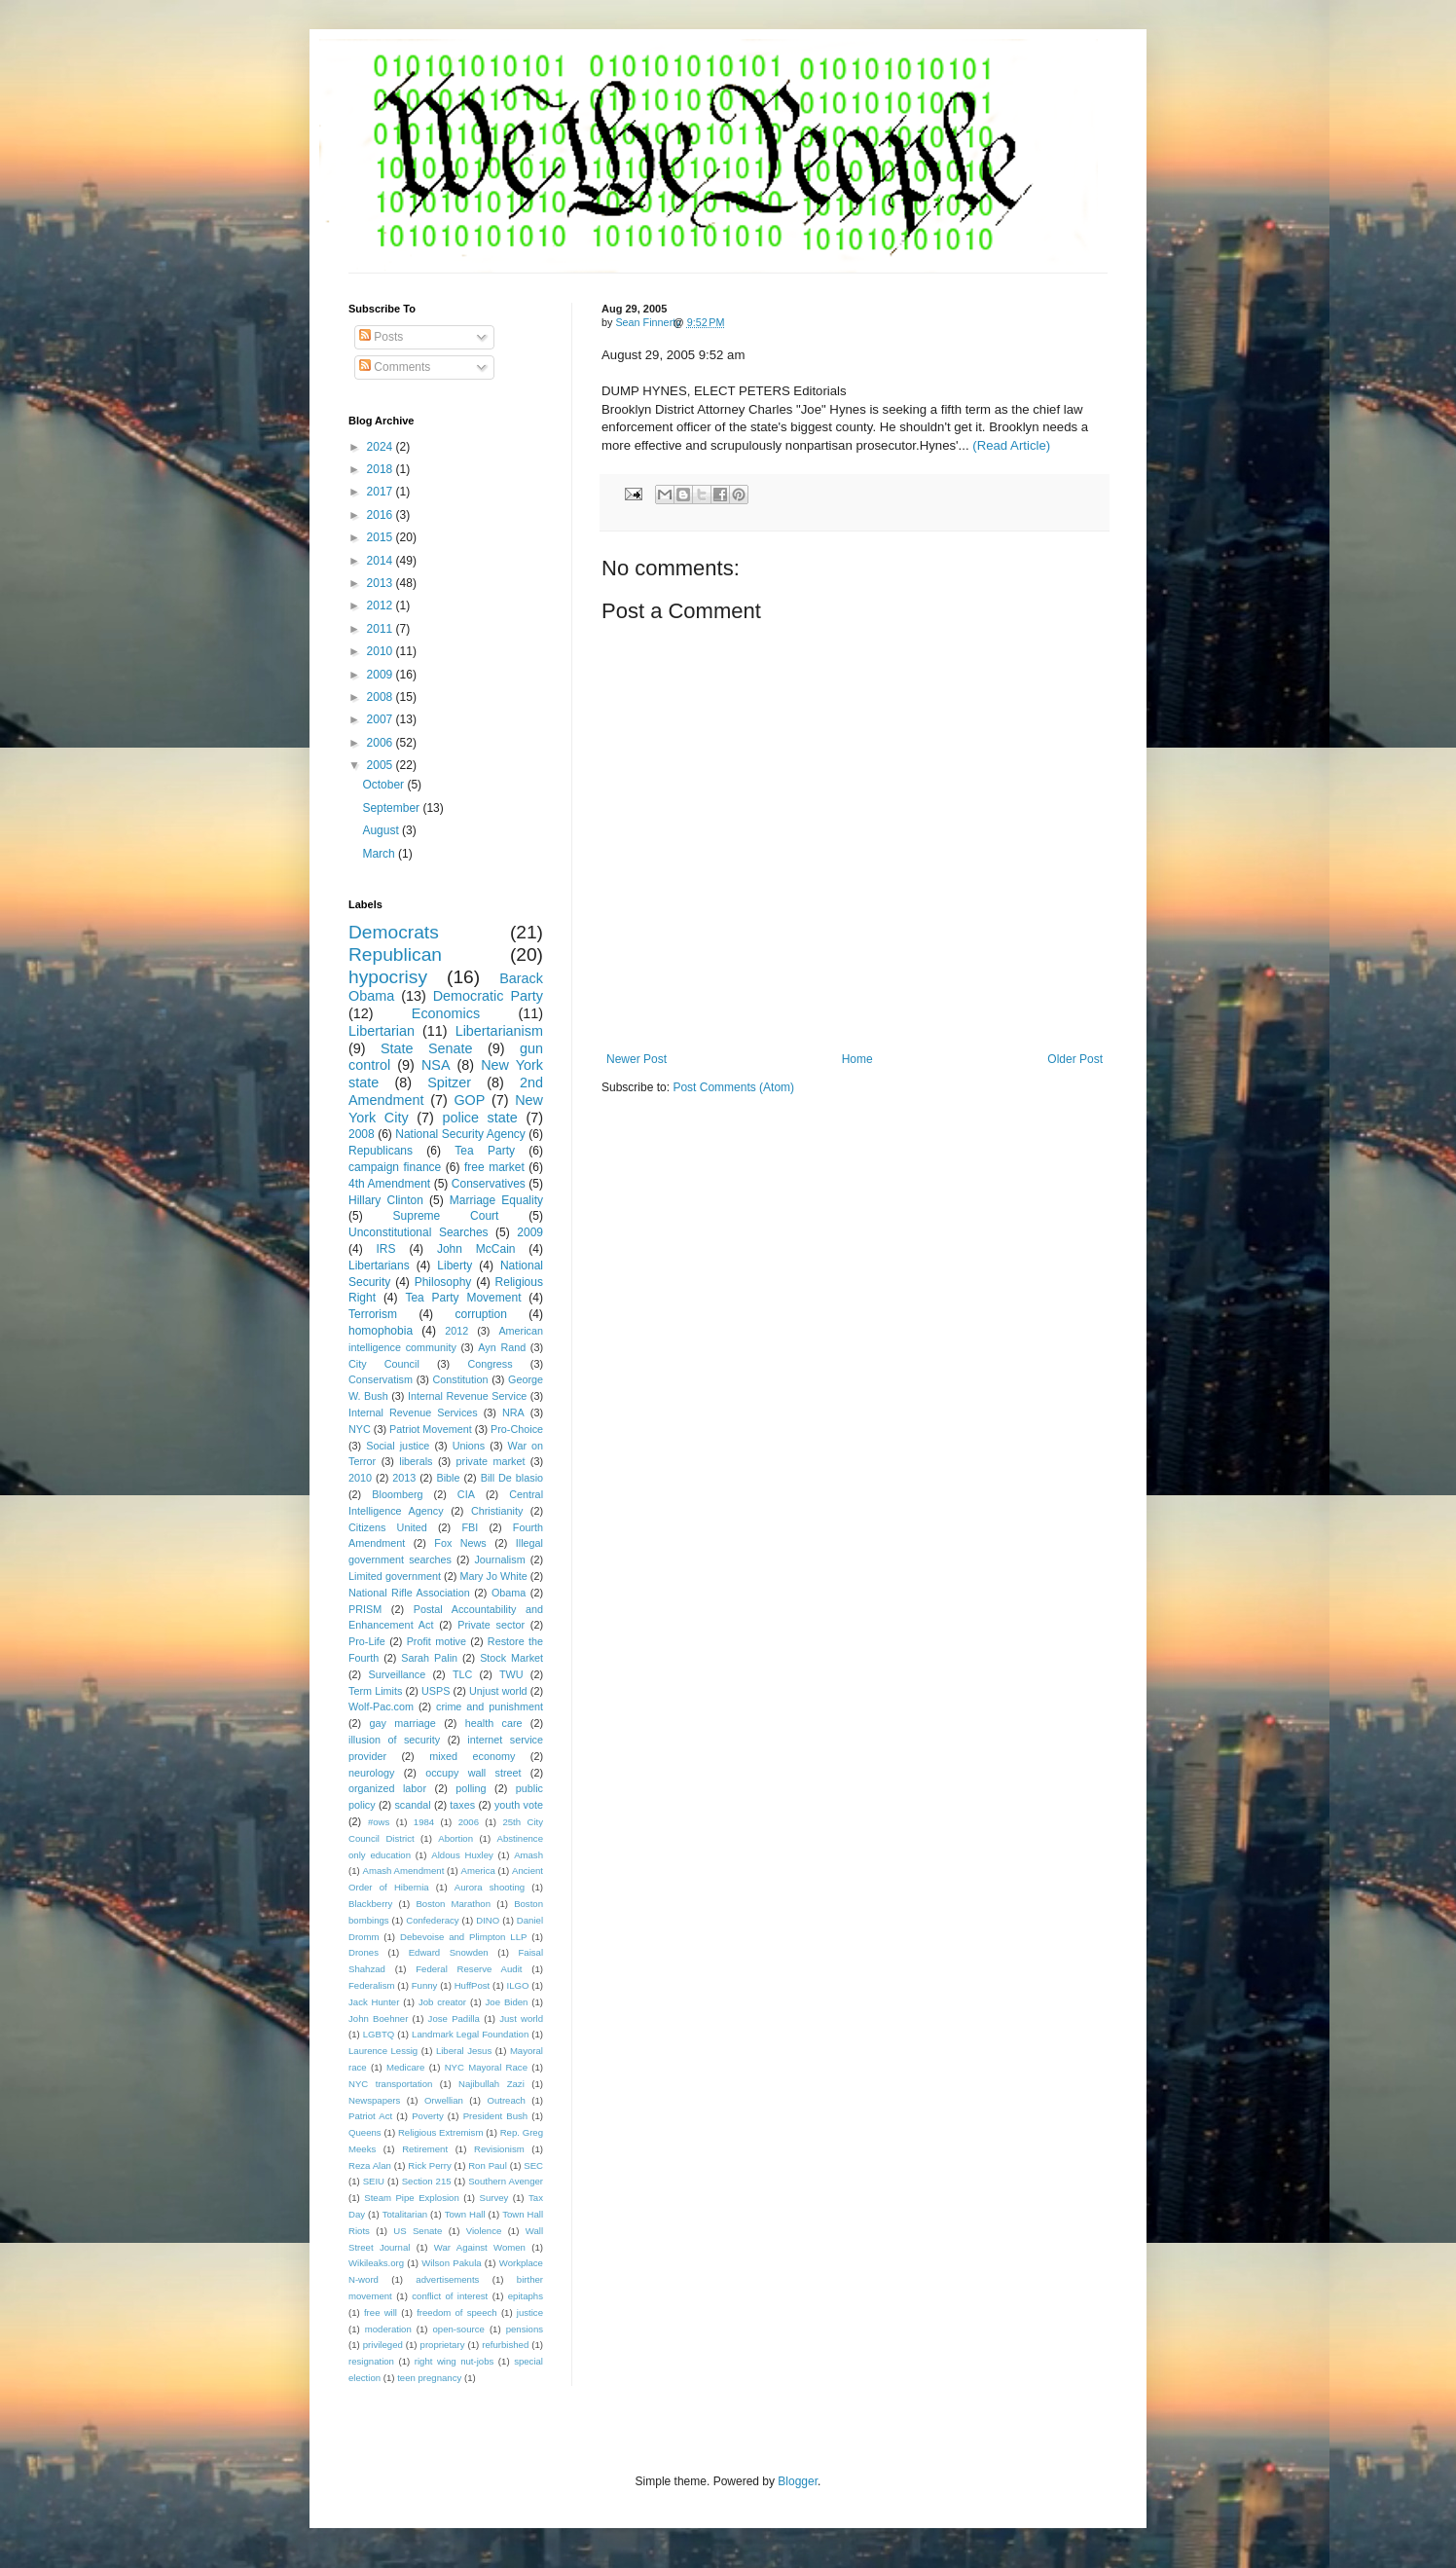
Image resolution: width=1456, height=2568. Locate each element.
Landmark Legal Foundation (470, 2034)
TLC (462, 1674)
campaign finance (394, 1167)
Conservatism (380, 1379)
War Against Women (480, 2247)
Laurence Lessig (383, 2050)
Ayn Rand (502, 1347)
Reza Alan (369, 2165)
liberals (415, 1461)
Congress (489, 1364)
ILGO (518, 1985)
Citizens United (387, 1527)
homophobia (380, 1331)
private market (491, 1461)
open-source (459, 2329)
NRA (513, 1412)
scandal (412, 1805)
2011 (381, 629)
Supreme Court (446, 1216)
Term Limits (375, 1691)
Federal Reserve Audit (469, 1968)
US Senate (417, 2230)
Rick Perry (429, 2165)
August (382, 830)
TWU (511, 1674)
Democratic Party (488, 996)
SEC (533, 2165)
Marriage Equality (496, 1200)
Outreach (506, 2100)
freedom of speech (457, 2312)
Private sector (491, 1625)
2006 (381, 743)
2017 (381, 491)
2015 (381, 537)
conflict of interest (450, 2296)
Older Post (1075, 1059)
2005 (381, 765)
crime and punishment (489, 1706)
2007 (381, 719)
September (392, 808)
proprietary (442, 2344)
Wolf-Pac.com (381, 1706)
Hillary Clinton (385, 1200)
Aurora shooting (490, 1887)
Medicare (405, 2067)
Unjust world (498, 1691)
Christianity (497, 1511)
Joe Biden (507, 2002)
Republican (395, 954)
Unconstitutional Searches (418, 1232)
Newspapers (374, 2100)
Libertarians (379, 1265)
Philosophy (443, 1282)
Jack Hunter (373, 2002)
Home (857, 1059)
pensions (524, 2329)
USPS (435, 1691)
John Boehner (378, 2018)
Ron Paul (487, 2165)
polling (470, 1788)
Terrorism (372, 1314)
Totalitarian (404, 2214)
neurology (371, 1773)
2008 (381, 697)
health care (494, 1723)
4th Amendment (389, 1184)
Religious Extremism (441, 2132)
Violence (484, 2230)
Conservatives (489, 1184)
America (478, 1870)
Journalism (499, 1559)
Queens (365, 2132)
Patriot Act (370, 2115)
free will (380, 2312)
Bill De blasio (512, 1478)
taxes (462, 1805)
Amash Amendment (404, 1870)
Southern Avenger (505, 2181)
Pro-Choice (517, 1429)
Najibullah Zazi (491, 2083)
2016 (381, 515)
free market (494, 1167)
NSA (436, 1065)
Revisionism (499, 2149)
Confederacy (432, 1920)
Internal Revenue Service (467, 1396)
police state (479, 1117)
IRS (386, 1249)
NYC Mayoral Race (486, 2067)
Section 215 (427, 2181)
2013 (381, 583)
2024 (381, 447)
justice (530, 2312)
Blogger (798, 2481)
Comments (394, 367)
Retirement (425, 2149)
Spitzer (449, 1082)
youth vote (518, 1805)
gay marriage (403, 1723)
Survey (493, 2197)
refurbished (505, 2344)
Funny (425, 1985)
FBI (469, 1527)
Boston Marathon (453, 1903)
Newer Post (636, 1059)
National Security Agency (460, 1134)
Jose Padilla (454, 2018)
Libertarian (381, 1031)
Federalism (371, 1985)
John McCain (476, 1249)
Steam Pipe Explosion (411, 2197)
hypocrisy (387, 977)
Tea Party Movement (463, 1297)
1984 (424, 1821)
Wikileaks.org (376, 2262)
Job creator (442, 2002)
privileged (383, 2344)
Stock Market (511, 1658)
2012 (381, 605)
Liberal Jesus (463, 2050)
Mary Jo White (493, 1576)
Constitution (460, 1379)
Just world (521, 2018)
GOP (469, 1100)
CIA (466, 1494)
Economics (446, 1013)
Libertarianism (499, 1031)
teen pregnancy (429, 2377)
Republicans (380, 1150)
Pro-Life (366, 1641)
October (384, 784)
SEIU (373, 2181)
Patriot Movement (430, 1429)
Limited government (394, 1576)
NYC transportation (390, 2083)
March (380, 854)
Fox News (460, 1543)
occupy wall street (473, 1773)
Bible (447, 1478)
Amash (528, 1855)
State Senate (427, 1048)
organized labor (387, 1788)
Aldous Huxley (461, 1855)
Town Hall (465, 2214)
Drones (363, 1952)
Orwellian (443, 2100)
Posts (381, 337)
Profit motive (436, 1641)
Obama (508, 1592)
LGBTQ (379, 2034)
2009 (381, 674)
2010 (381, 651)
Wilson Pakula (451, 2262)
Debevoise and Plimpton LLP (463, 1936)
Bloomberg (397, 1494)
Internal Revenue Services (413, 1412)
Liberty (454, 1265)
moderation (388, 2329)
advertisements (447, 2279)
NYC (359, 1429)
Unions (469, 1445)
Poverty (428, 2115)
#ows (378, 1821)
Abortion (455, 1838)
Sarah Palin (429, 1658)
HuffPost (473, 1985)
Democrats (393, 932)
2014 (381, 561)
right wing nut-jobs (454, 2361)
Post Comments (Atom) (733, 1087)
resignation (371, 2361)
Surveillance (396, 1674)
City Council (383, 1364)
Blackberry (370, 1903)
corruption (481, 1314)
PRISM (365, 1609)
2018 (381, 469)
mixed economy (472, 1756)
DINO (487, 1920)
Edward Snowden (449, 1952)
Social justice (397, 1445)
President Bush (495, 2115)
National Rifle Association (409, 1592)
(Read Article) (1011, 445)
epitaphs (525, 2296)
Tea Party (485, 1150)
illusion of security (394, 1739)
